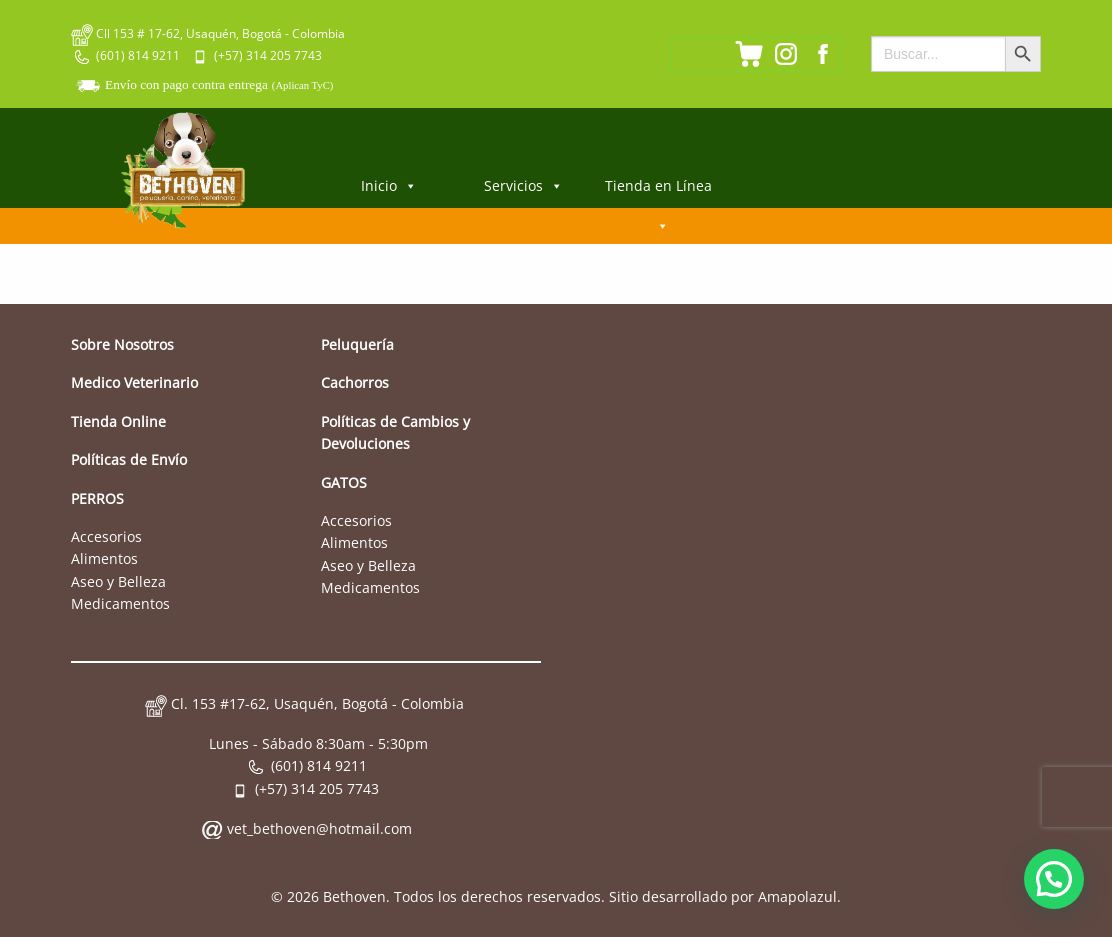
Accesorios (106, 536)
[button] (1054, 879)
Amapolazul (797, 896)
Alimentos (104, 558)
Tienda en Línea (658, 192)
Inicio (389, 185)
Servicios (523, 185)
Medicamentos (120, 603)
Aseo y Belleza (118, 581)
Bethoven (354, 896)
